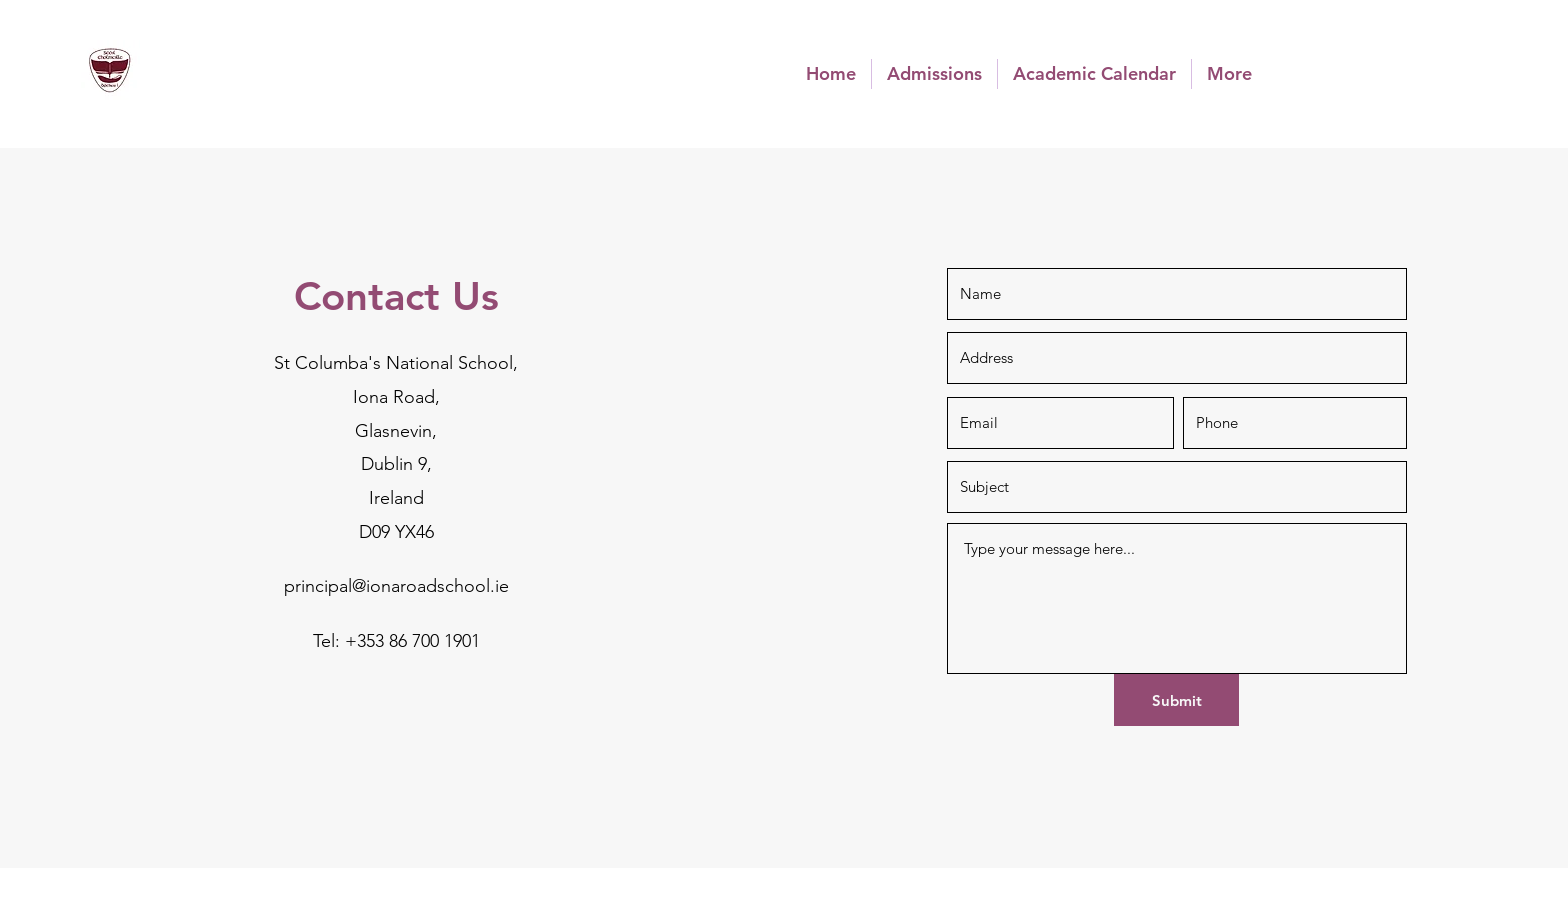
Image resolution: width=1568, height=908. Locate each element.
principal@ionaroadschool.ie (396, 586)
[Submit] (1176, 700)
